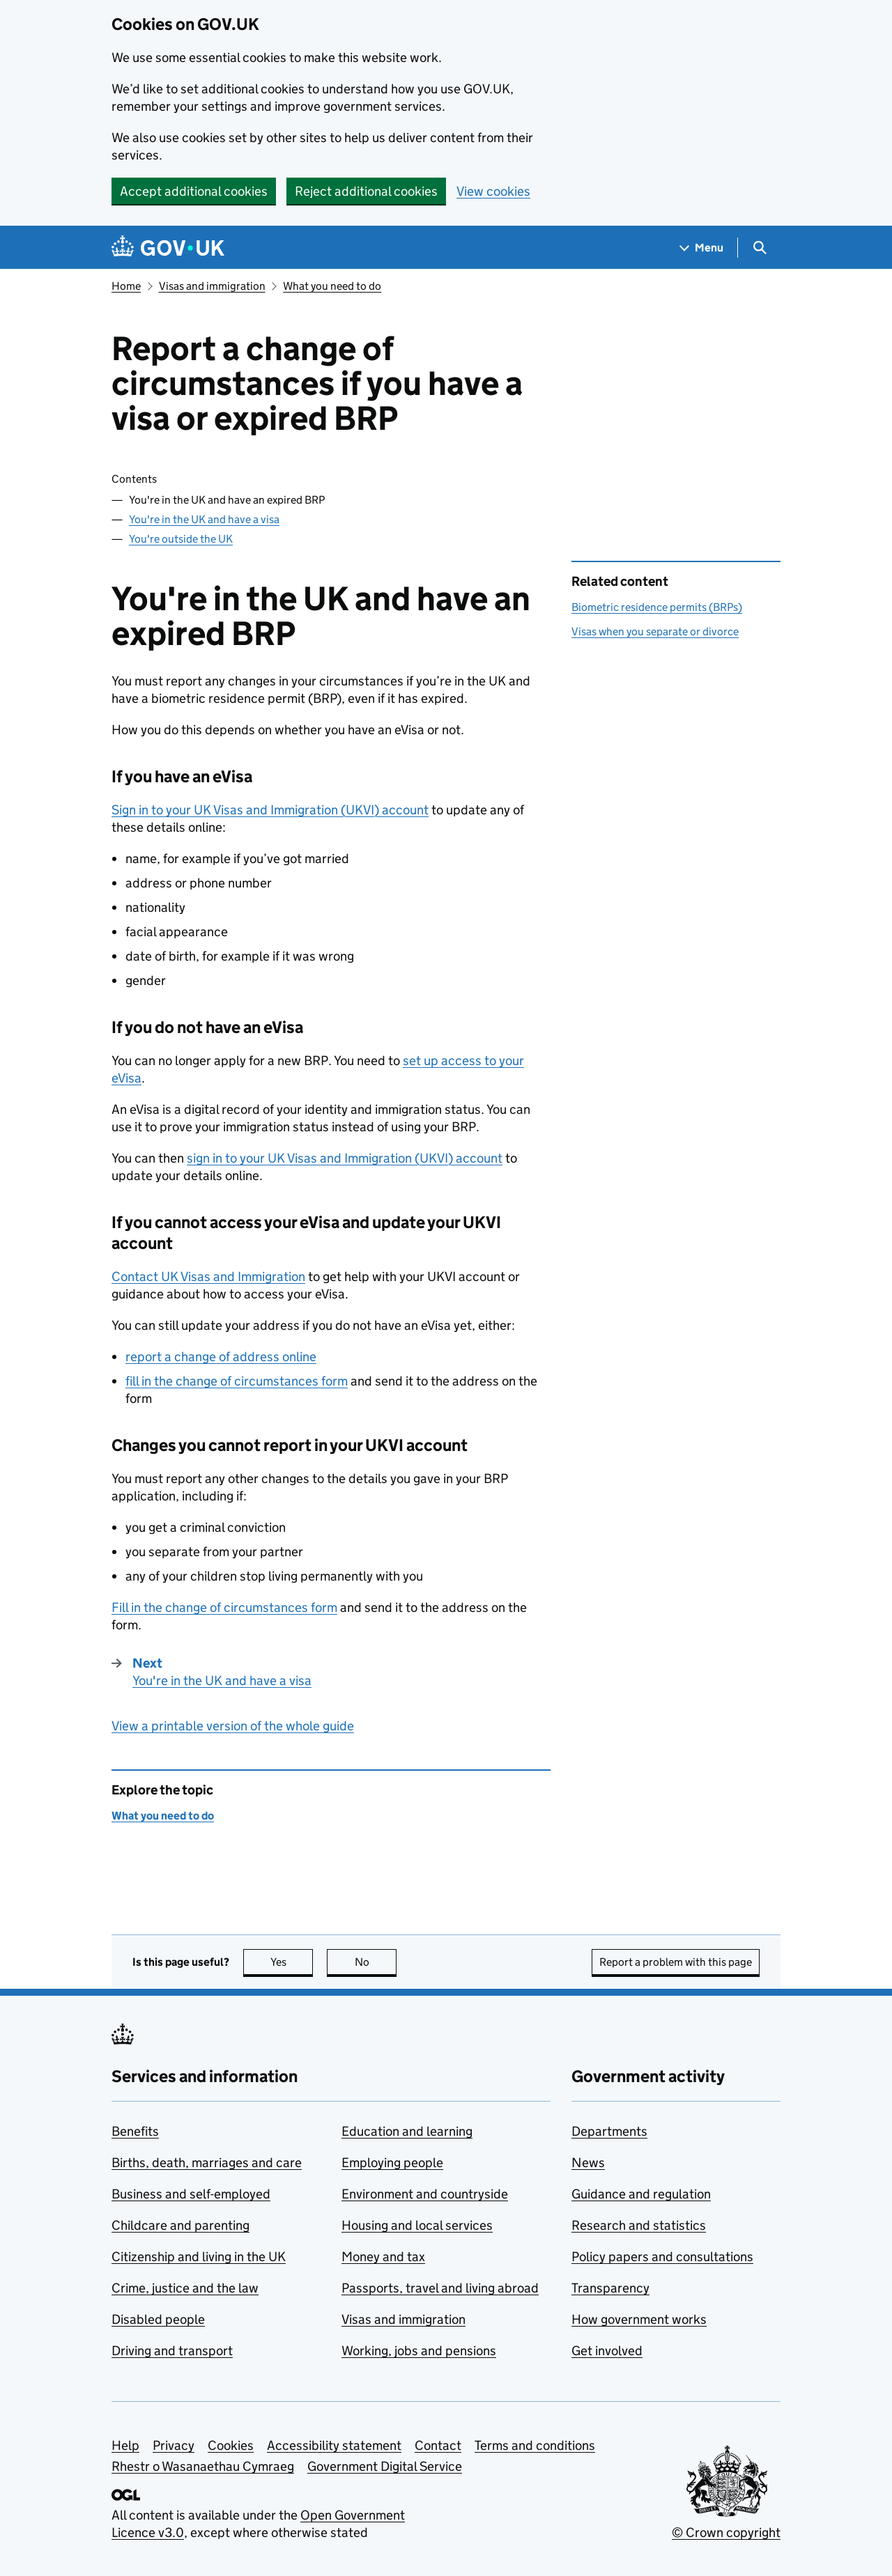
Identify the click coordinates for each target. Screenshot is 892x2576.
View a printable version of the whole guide (233, 1726)
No (376, 1962)
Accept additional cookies (194, 191)
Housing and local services (417, 2225)
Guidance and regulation (641, 2194)
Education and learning (406, 2131)
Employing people (392, 2163)
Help (125, 2445)
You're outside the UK (181, 538)
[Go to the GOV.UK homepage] (168, 248)
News (588, 2163)
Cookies (231, 2445)
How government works (639, 2319)
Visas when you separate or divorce (655, 631)
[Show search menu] (759, 247)
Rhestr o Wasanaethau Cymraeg (203, 2466)
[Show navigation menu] (702, 247)
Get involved (607, 2351)
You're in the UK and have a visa (204, 519)
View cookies (493, 191)
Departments (609, 2131)
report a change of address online (220, 1357)
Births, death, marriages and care (207, 2163)
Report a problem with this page (675, 1962)
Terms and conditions (535, 2445)
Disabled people (158, 2319)
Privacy (173, 2445)
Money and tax (383, 2257)
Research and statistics (638, 2225)
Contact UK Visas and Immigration (208, 1276)
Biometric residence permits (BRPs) (656, 607)
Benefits (135, 2131)
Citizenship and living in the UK (199, 2257)
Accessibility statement (334, 2445)
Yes (292, 1962)
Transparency (610, 2288)
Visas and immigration (212, 286)
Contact (438, 2445)
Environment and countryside (424, 2194)
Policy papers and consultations (662, 2257)
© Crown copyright (726, 2532)
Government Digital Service (384, 2466)
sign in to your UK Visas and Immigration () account (344, 1158)
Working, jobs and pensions (418, 2351)
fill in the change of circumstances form (236, 1381)
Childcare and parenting (180, 2225)
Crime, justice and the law (185, 2288)
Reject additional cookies (366, 191)
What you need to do (332, 286)
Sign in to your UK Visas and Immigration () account (270, 810)
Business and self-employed (191, 2194)
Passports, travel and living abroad (440, 2288)
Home (126, 286)
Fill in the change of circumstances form (224, 1607)
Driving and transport (172, 2351)
